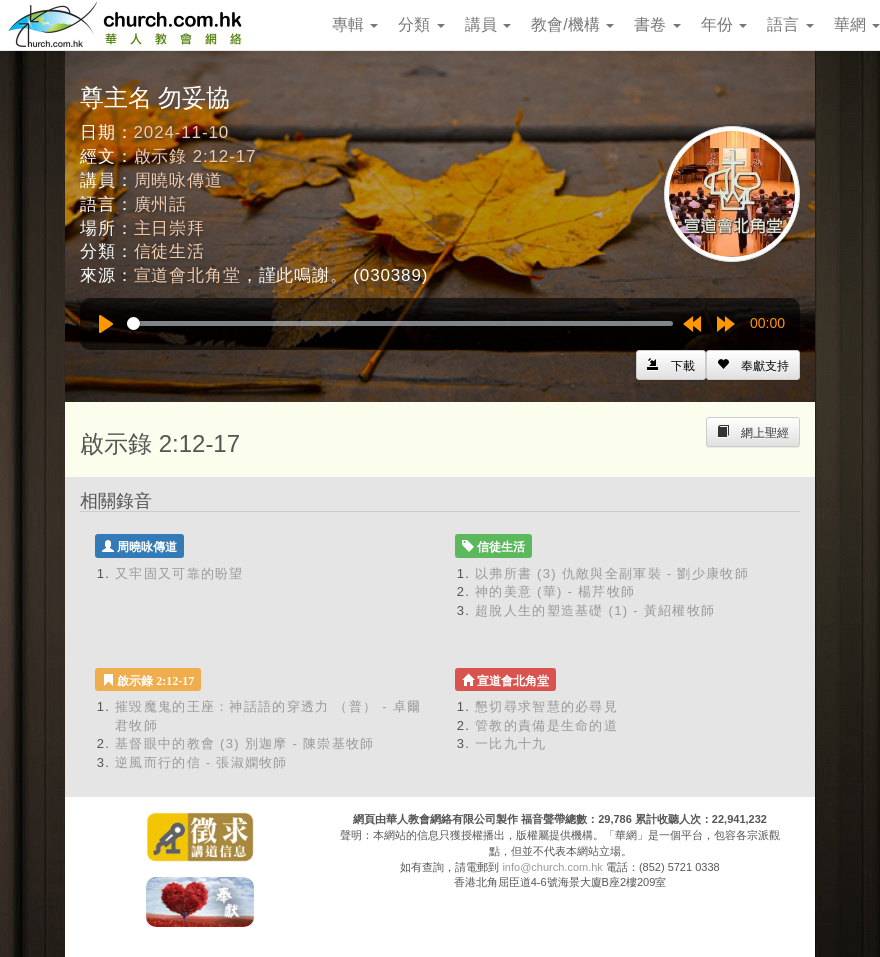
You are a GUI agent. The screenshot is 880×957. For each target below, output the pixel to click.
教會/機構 (572, 24)
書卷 (657, 24)
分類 (421, 24)
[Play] (106, 324)
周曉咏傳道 (178, 180)
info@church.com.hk (552, 867)
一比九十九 (511, 743)
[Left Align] (753, 365)
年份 (724, 24)
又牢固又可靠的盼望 (179, 573)
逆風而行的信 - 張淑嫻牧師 (201, 762)
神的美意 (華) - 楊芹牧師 (555, 591)
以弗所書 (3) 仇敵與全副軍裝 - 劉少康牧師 (612, 573)
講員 (488, 24)
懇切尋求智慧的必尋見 (546, 706)
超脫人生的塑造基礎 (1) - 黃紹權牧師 (595, 610)
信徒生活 (169, 251)
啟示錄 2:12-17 (195, 156)
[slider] (400, 323)
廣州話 (161, 204)
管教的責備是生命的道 (546, 725)
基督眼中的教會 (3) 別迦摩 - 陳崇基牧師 (245, 743)
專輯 (355, 24)
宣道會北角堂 (187, 275)
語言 (790, 24)
